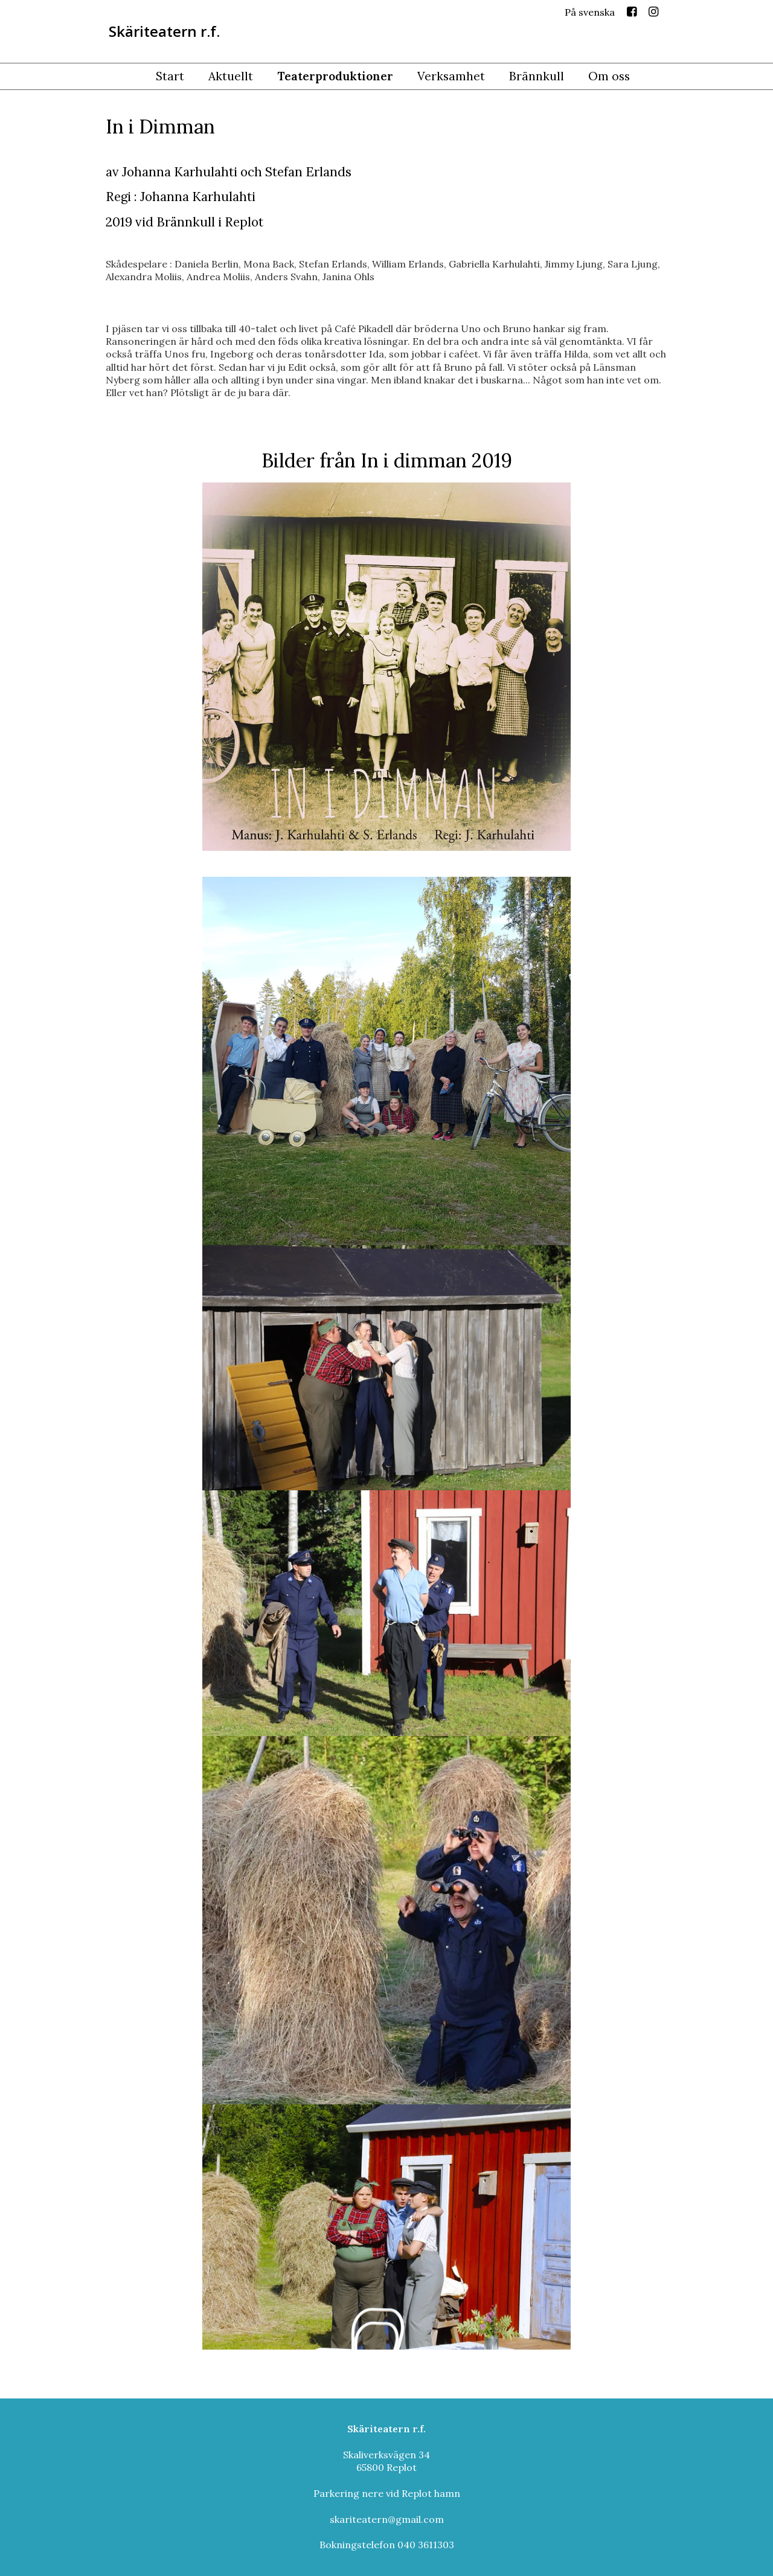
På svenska (590, 12)
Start (170, 76)
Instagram (653, 14)
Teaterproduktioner (335, 76)
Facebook (632, 14)
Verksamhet (451, 76)
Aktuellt (230, 76)
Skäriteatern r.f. (164, 31)
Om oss (609, 76)
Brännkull (536, 76)
